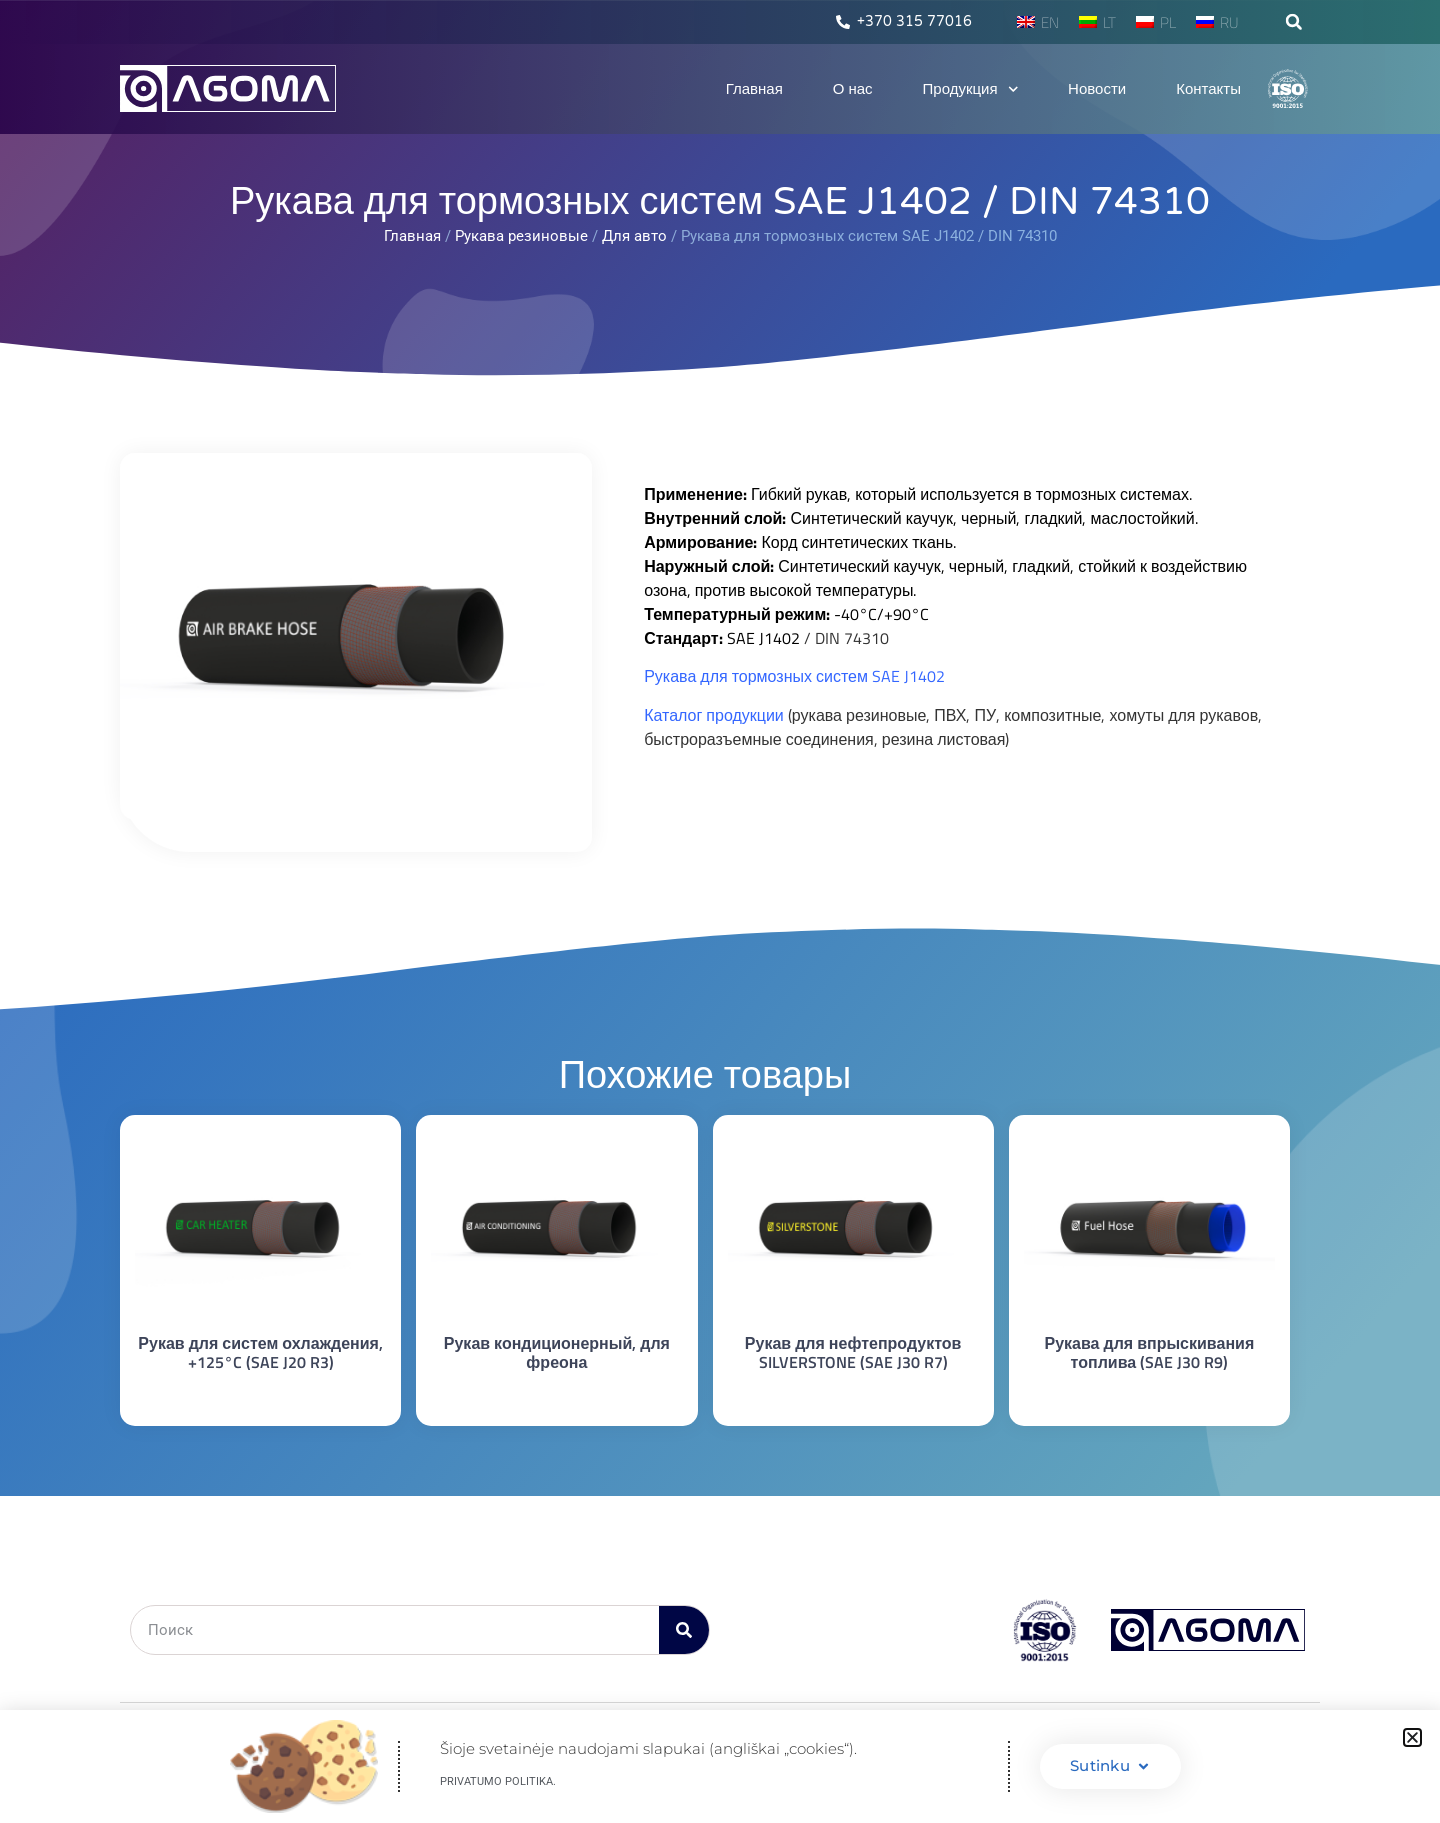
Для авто (634, 236)
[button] (1294, 22)
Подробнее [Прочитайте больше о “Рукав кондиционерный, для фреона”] (556, 1399)
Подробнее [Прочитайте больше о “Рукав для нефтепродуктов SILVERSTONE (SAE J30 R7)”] (853, 1399)
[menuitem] (1038, 22)
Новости (1097, 89)
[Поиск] (684, 1630)
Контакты (1208, 89)
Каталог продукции (714, 715)
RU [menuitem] (1229, 22)
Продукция (971, 89)
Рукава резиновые (521, 236)
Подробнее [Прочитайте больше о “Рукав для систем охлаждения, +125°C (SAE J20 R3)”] (260, 1399)
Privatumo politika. (498, 1781)
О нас (853, 89)
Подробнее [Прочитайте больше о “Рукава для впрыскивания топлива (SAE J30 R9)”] (1149, 1399)
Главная (754, 89)
